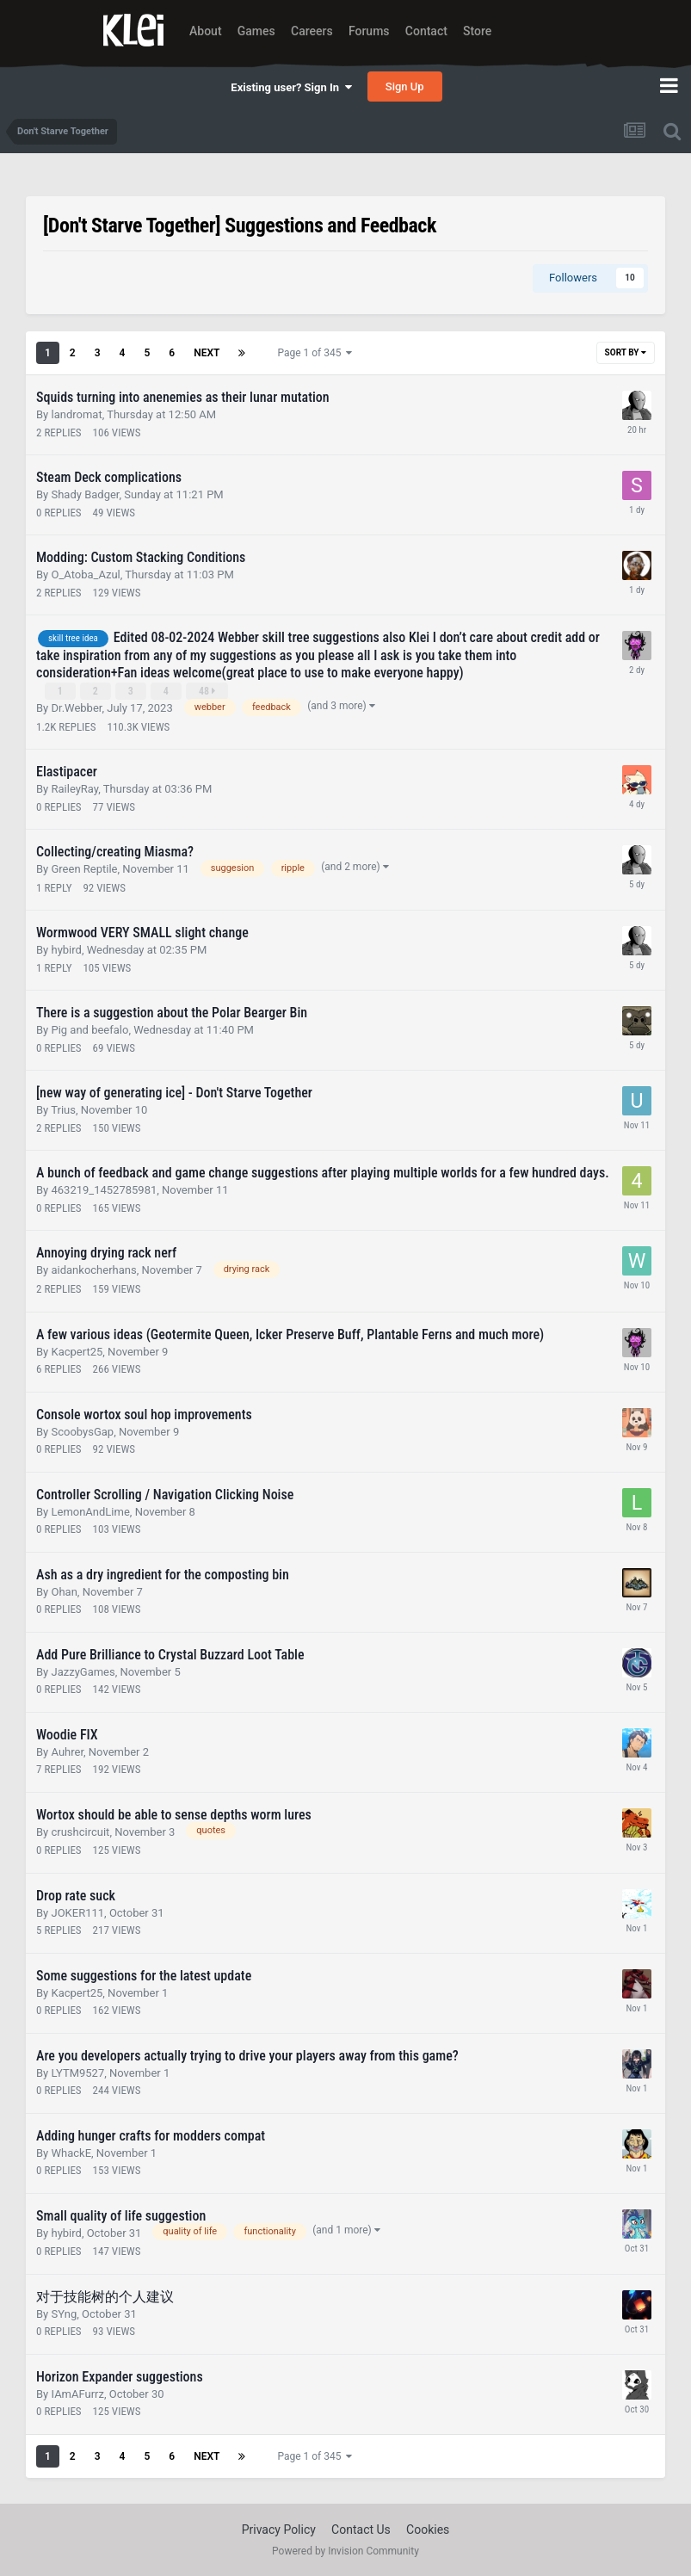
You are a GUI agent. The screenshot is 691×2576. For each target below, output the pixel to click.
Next (206, 353)
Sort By (625, 352)
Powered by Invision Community (345, 2551)
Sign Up (405, 86)
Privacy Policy (279, 2529)
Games (256, 31)
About (205, 31)
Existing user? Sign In (291, 87)
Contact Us (361, 2529)
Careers (312, 31)
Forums (369, 31)
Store (477, 31)
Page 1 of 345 (314, 353)
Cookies (427, 2529)
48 (207, 691)
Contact (426, 31)
